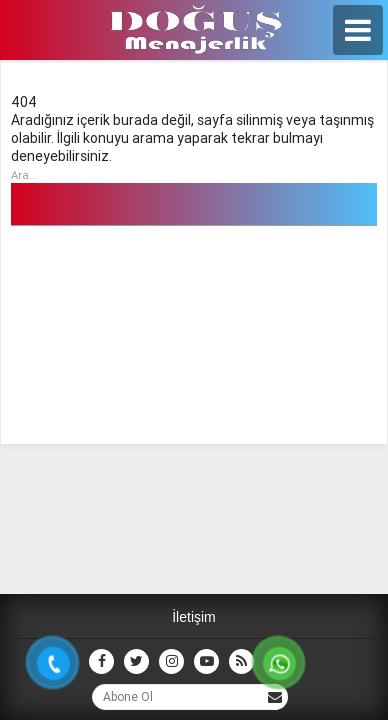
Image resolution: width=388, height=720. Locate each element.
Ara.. (23, 175)
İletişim (194, 617)
